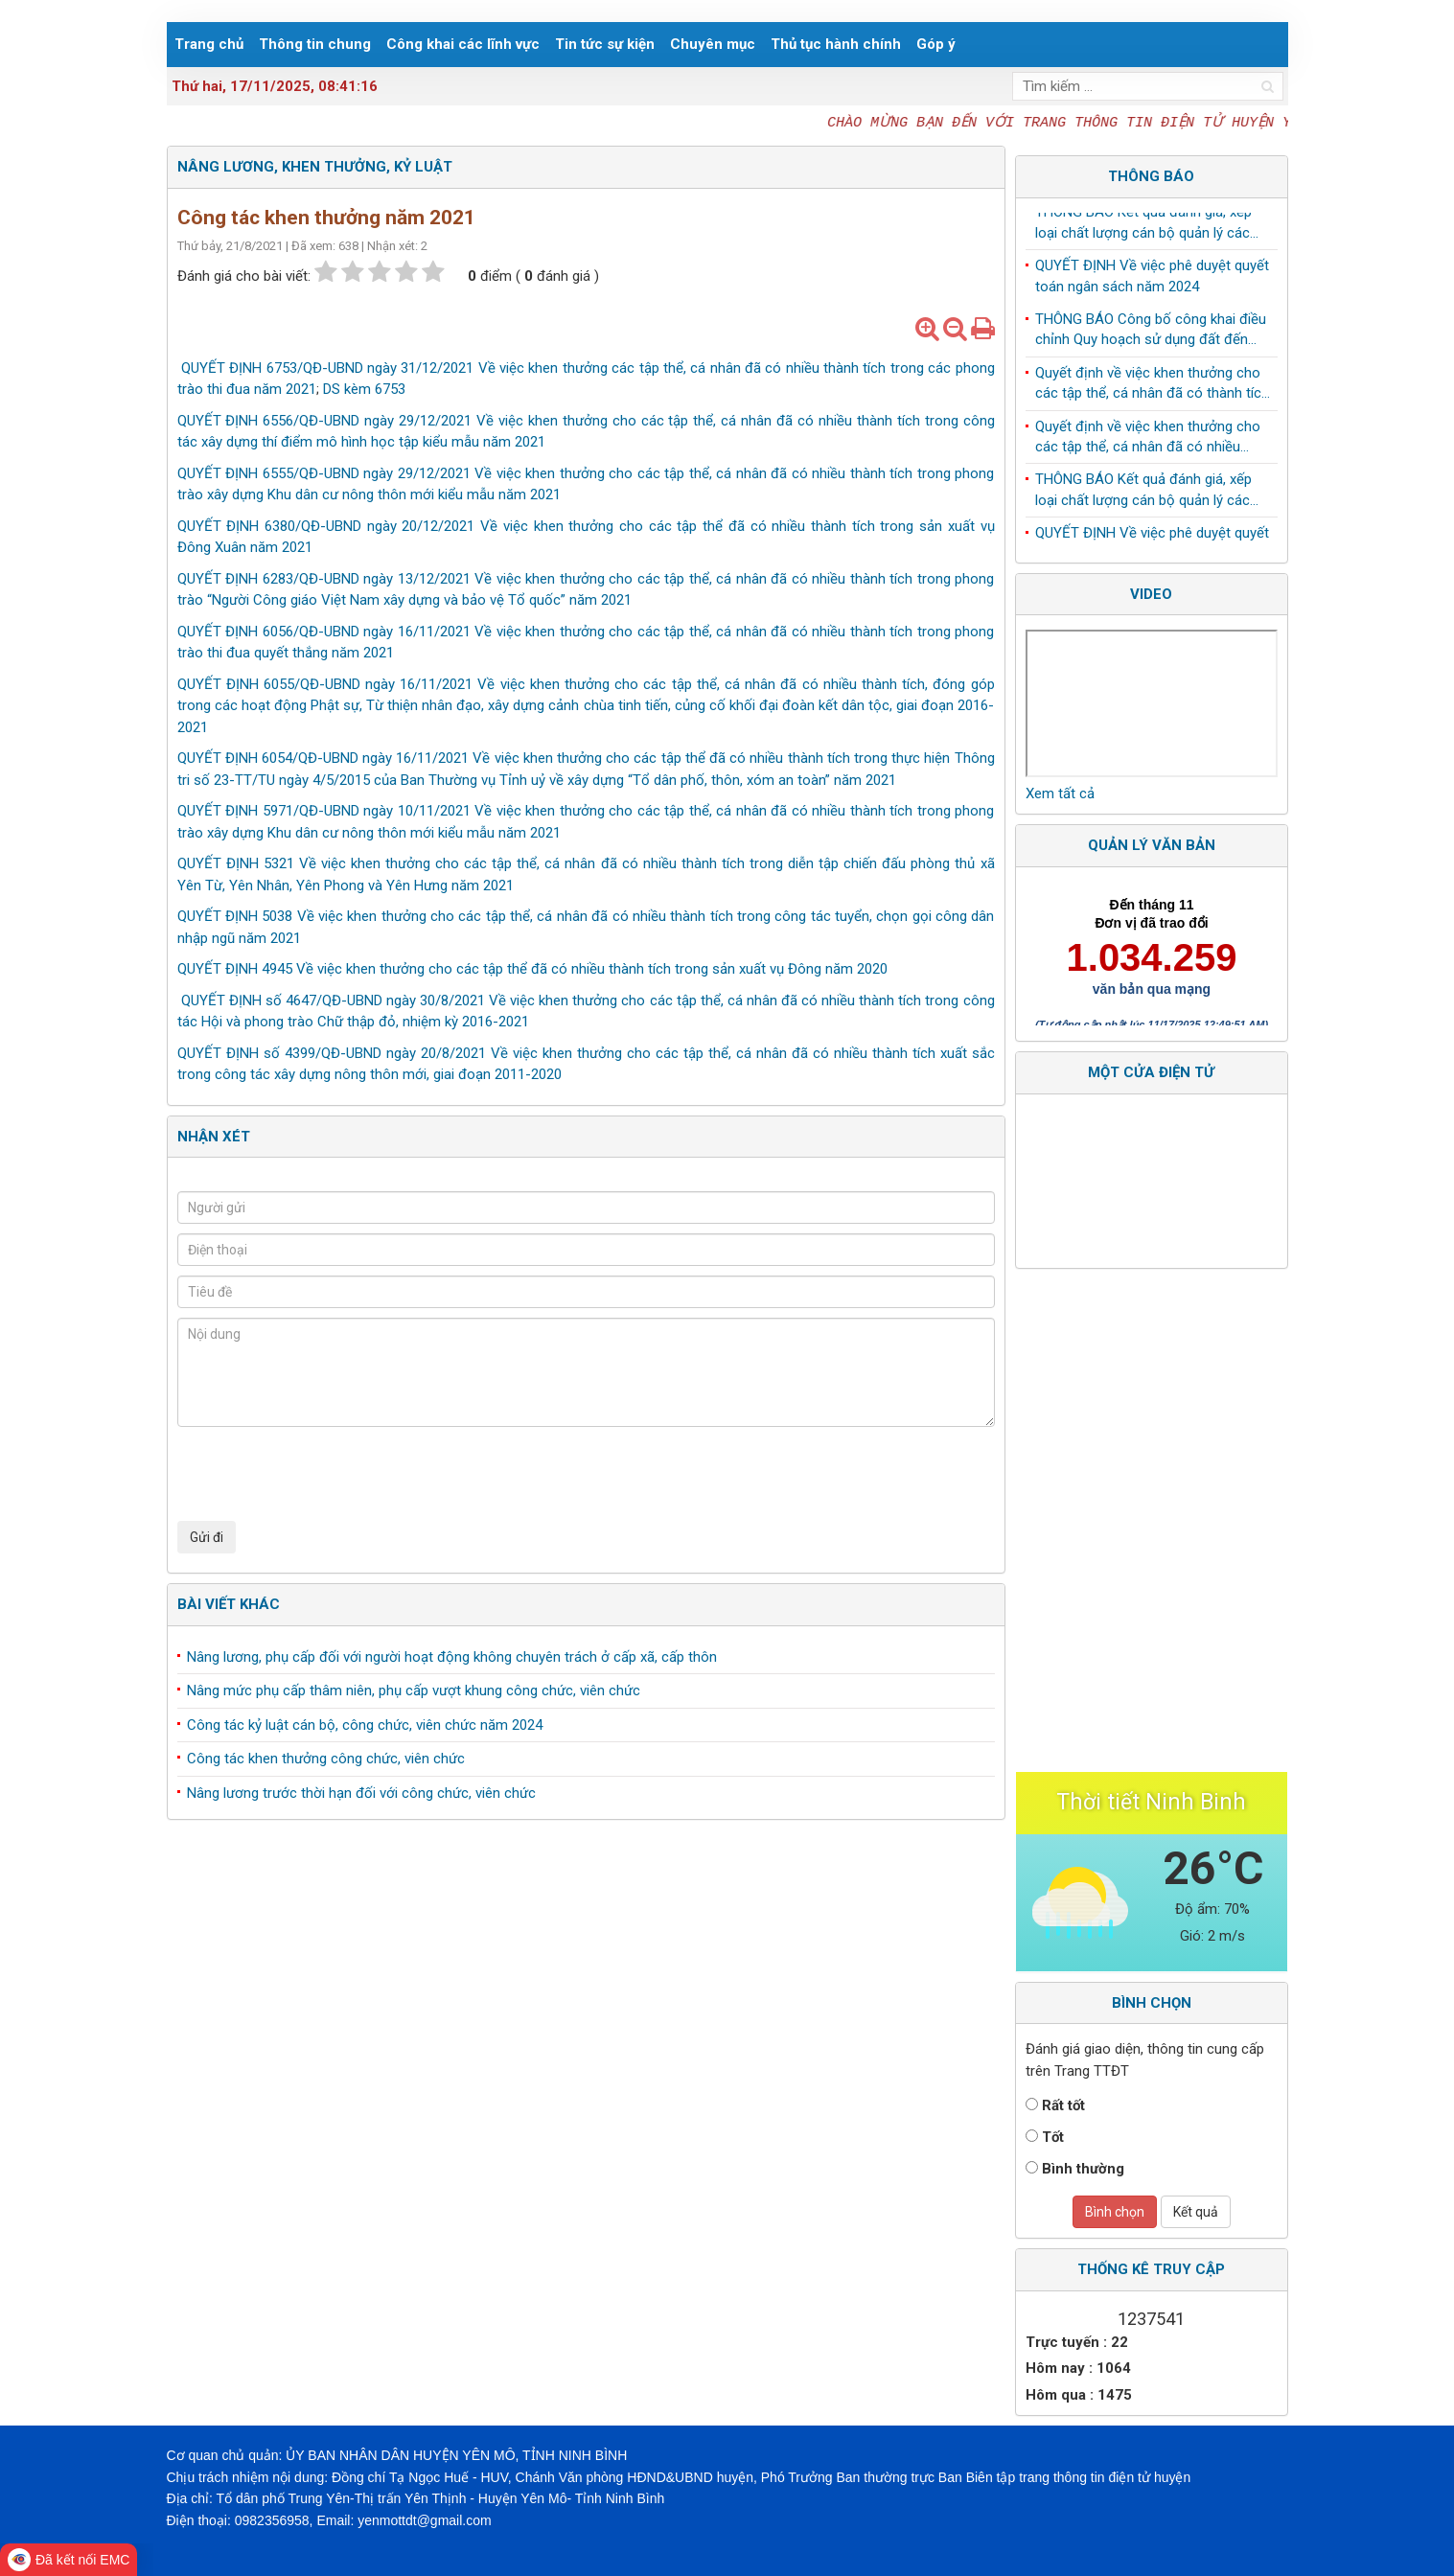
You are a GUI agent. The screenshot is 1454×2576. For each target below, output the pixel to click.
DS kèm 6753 (364, 389)
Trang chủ (208, 44)
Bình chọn (1114, 2212)
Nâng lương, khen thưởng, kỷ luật (314, 166)
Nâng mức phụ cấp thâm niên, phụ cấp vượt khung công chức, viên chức (413, 1690)
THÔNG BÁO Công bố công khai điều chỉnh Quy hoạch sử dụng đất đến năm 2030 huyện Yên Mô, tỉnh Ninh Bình (1150, 334)
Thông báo (1151, 176)
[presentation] (323, 1474)
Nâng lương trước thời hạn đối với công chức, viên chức (361, 1793)
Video (1151, 594)
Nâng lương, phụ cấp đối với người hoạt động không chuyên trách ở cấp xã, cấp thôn (452, 1657)
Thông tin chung (315, 44)
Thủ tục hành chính (836, 44)
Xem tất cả (1060, 793)
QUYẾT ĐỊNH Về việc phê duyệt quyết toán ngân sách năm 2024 (1152, 279)
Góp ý (936, 44)
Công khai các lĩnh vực (463, 44)
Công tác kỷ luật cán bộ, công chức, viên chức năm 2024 (364, 1725)
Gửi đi (206, 1537)
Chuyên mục (712, 44)
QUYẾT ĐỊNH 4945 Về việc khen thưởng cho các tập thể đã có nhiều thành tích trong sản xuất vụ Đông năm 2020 (532, 969)
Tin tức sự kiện (605, 44)
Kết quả (1195, 2212)
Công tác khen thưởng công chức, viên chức (326, 1758)
